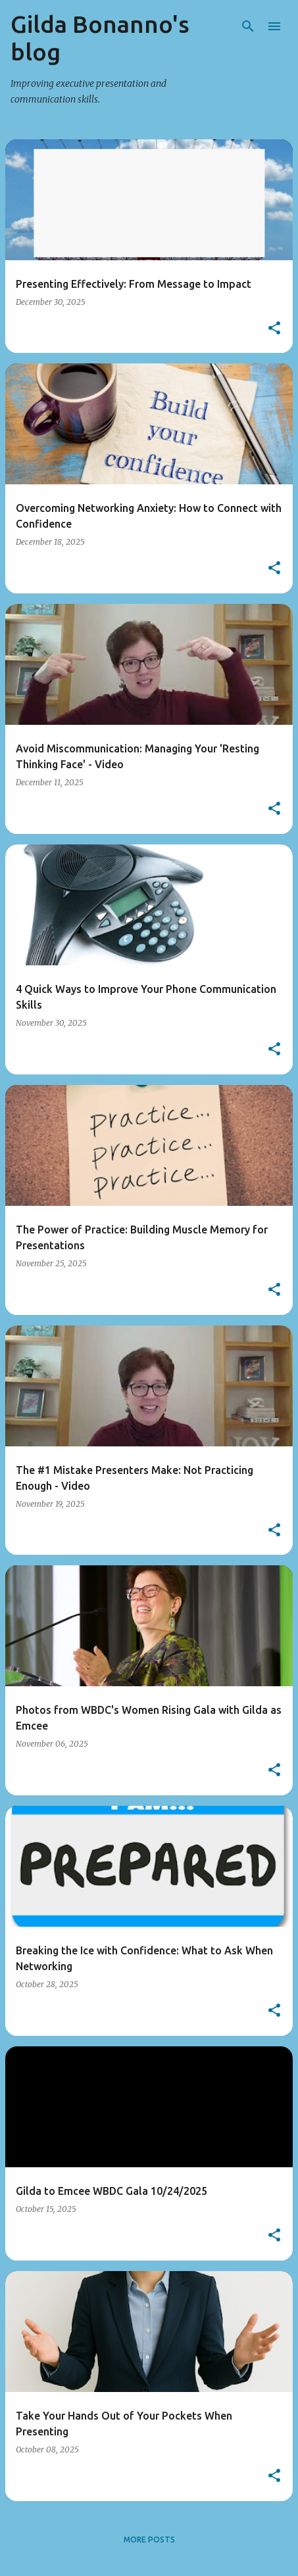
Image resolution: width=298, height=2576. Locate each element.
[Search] (248, 26)
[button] (274, 329)
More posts (149, 2539)
